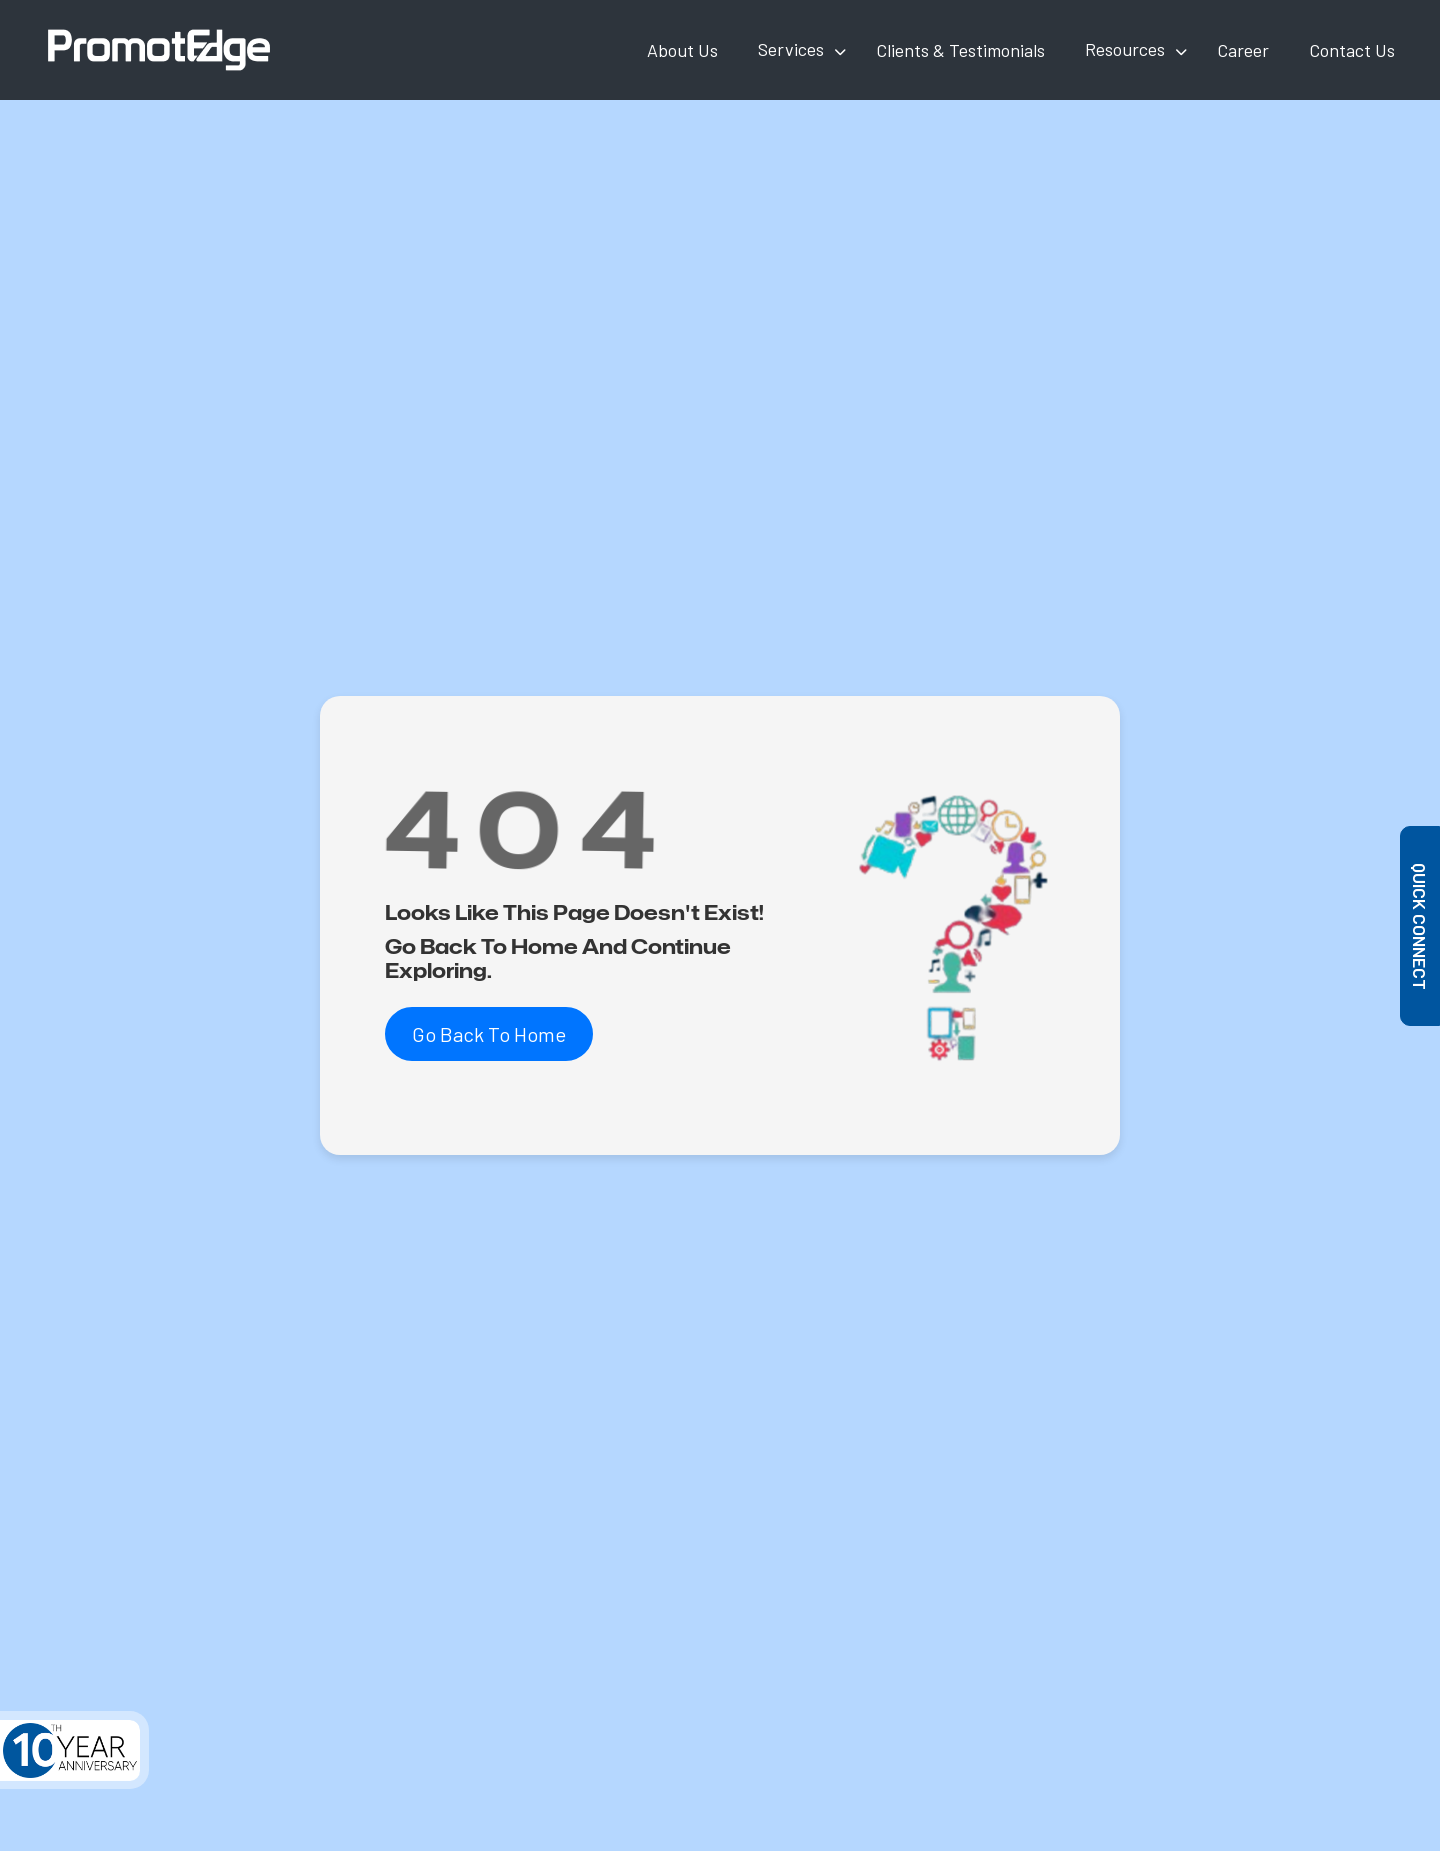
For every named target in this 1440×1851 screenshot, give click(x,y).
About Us (682, 50)
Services (791, 49)
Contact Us (1352, 50)
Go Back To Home (489, 1034)
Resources (1125, 49)
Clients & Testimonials (960, 50)
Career (1243, 50)
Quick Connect (1421, 925)
